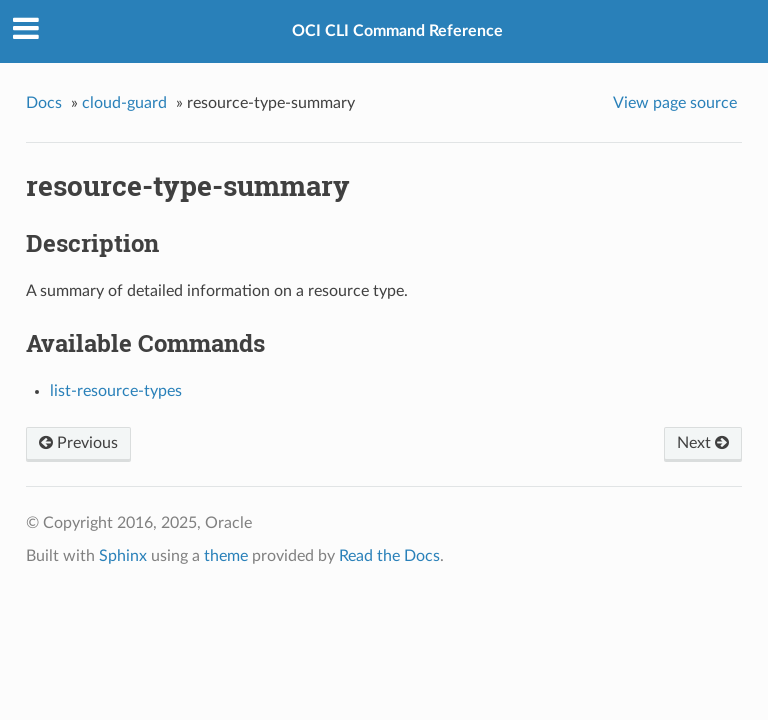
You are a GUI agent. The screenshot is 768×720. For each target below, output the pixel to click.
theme (226, 556)
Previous (78, 443)
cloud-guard (124, 103)
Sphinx (123, 556)
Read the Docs (389, 556)
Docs (44, 103)
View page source (675, 103)
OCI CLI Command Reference (397, 31)
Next (703, 443)
